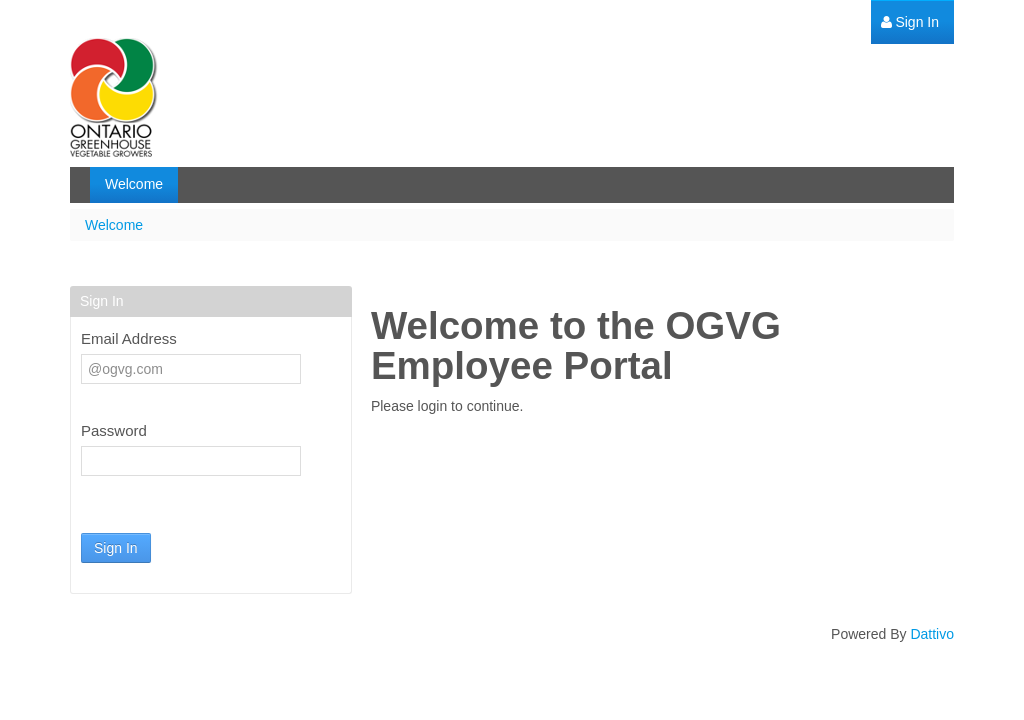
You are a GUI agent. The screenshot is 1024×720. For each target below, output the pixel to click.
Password (114, 430)
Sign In (116, 548)
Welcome (114, 225)
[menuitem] (910, 22)
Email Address (129, 338)
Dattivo (932, 634)
